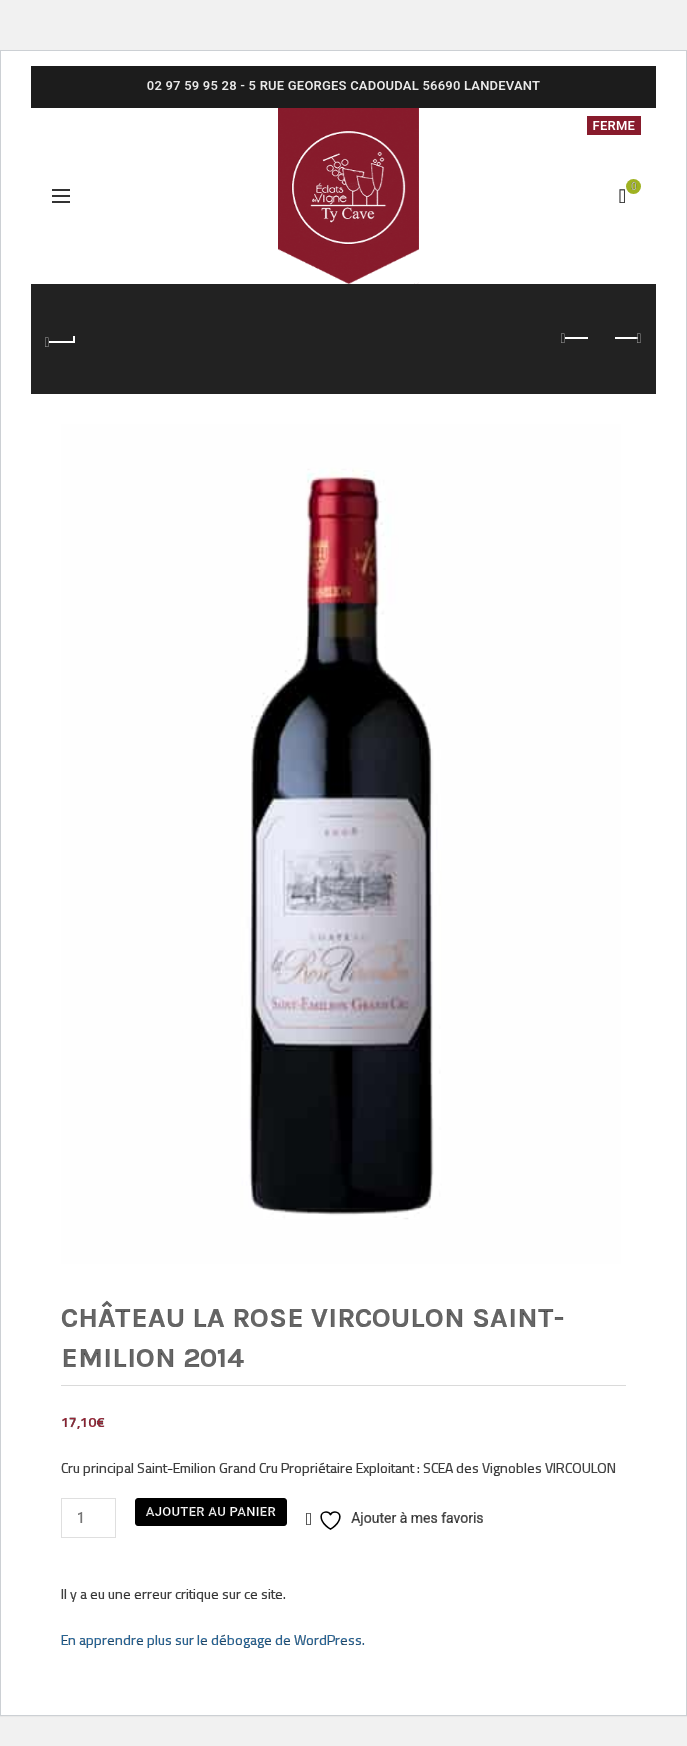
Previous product (576, 338)
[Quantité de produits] (88, 1518)
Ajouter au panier (211, 1511)
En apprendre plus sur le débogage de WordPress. (213, 1639)
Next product (626, 338)
